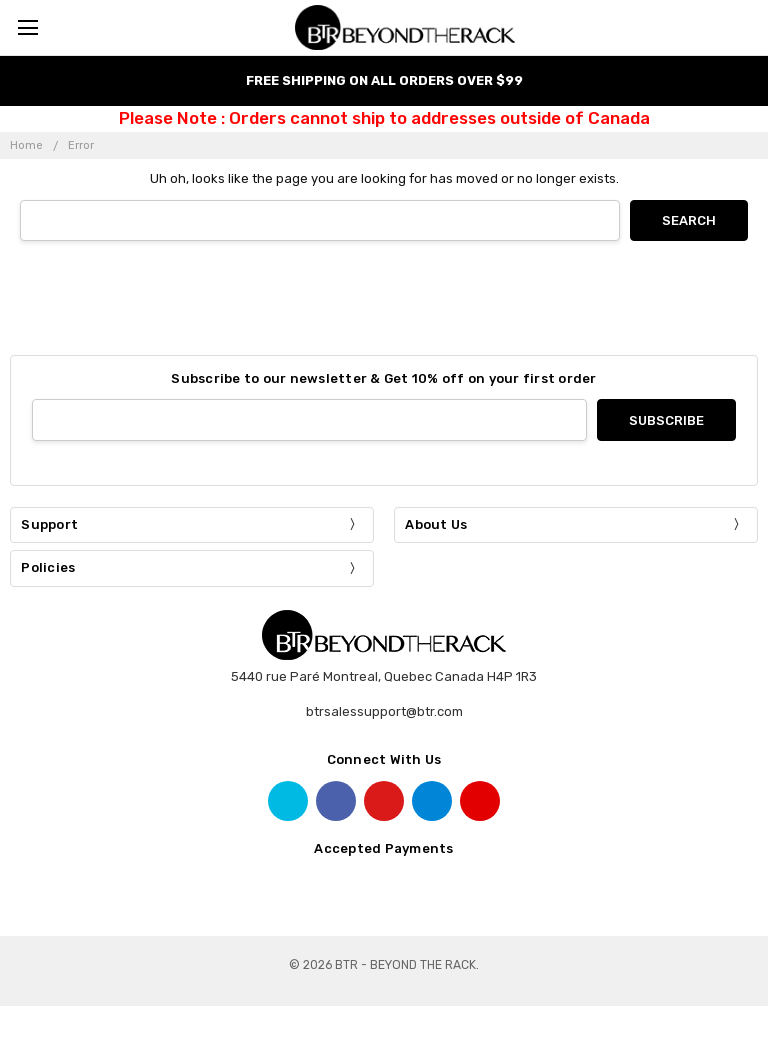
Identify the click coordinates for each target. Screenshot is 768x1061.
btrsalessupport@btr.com (384, 711)
